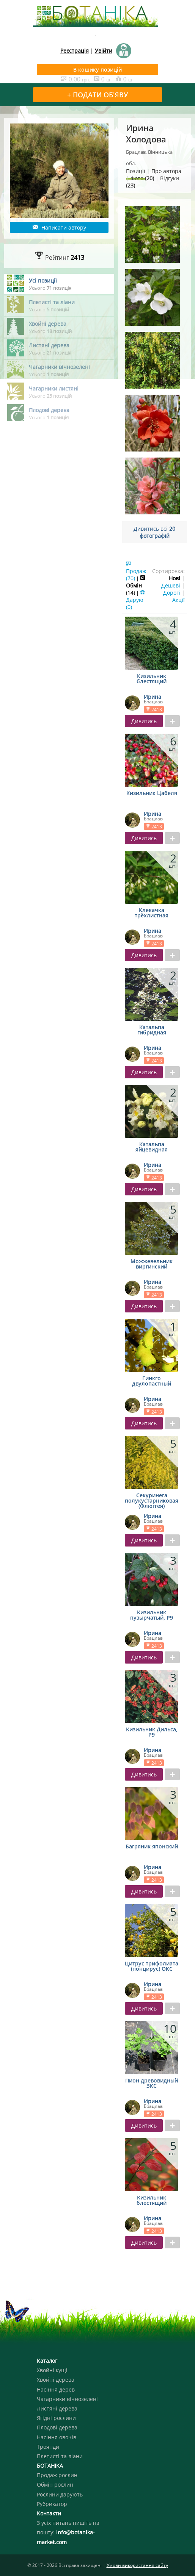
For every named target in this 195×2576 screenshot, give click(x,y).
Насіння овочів (56, 2437)
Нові (174, 578)
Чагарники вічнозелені (67, 2399)
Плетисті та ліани (60, 2456)
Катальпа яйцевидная (151, 1147)
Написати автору (59, 227)
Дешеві (170, 585)
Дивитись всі (154, 532)
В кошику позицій (97, 69)
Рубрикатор (52, 2503)
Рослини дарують (60, 2494)
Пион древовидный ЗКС (151, 2083)
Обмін (135, 585)
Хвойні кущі (52, 2370)
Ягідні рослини (56, 2417)
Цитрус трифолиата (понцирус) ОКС (151, 1966)
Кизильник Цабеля (151, 793)
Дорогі (171, 592)
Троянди (48, 2446)
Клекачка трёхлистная (151, 913)
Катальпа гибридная (151, 1030)
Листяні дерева (57, 2408)
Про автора (166, 171)
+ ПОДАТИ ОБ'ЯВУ (97, 94)
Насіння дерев (56, 2389)
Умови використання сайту (137, 2565)
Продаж (136, 571)
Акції (178, 599)
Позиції (135, 171)
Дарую (135, 600)
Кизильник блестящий (152, 679)
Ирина (152, 696)
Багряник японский (152, 1847)
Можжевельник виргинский (152, 1264)
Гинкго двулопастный (151, 1381)
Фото (142, 178)
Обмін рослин (55, 2484)
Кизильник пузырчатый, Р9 (151, 1615)
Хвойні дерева (55, 2379)
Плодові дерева (57, 2427)
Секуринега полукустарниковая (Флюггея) (151, 1501)
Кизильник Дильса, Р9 (152, 1732)
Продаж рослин (57, 2475)
